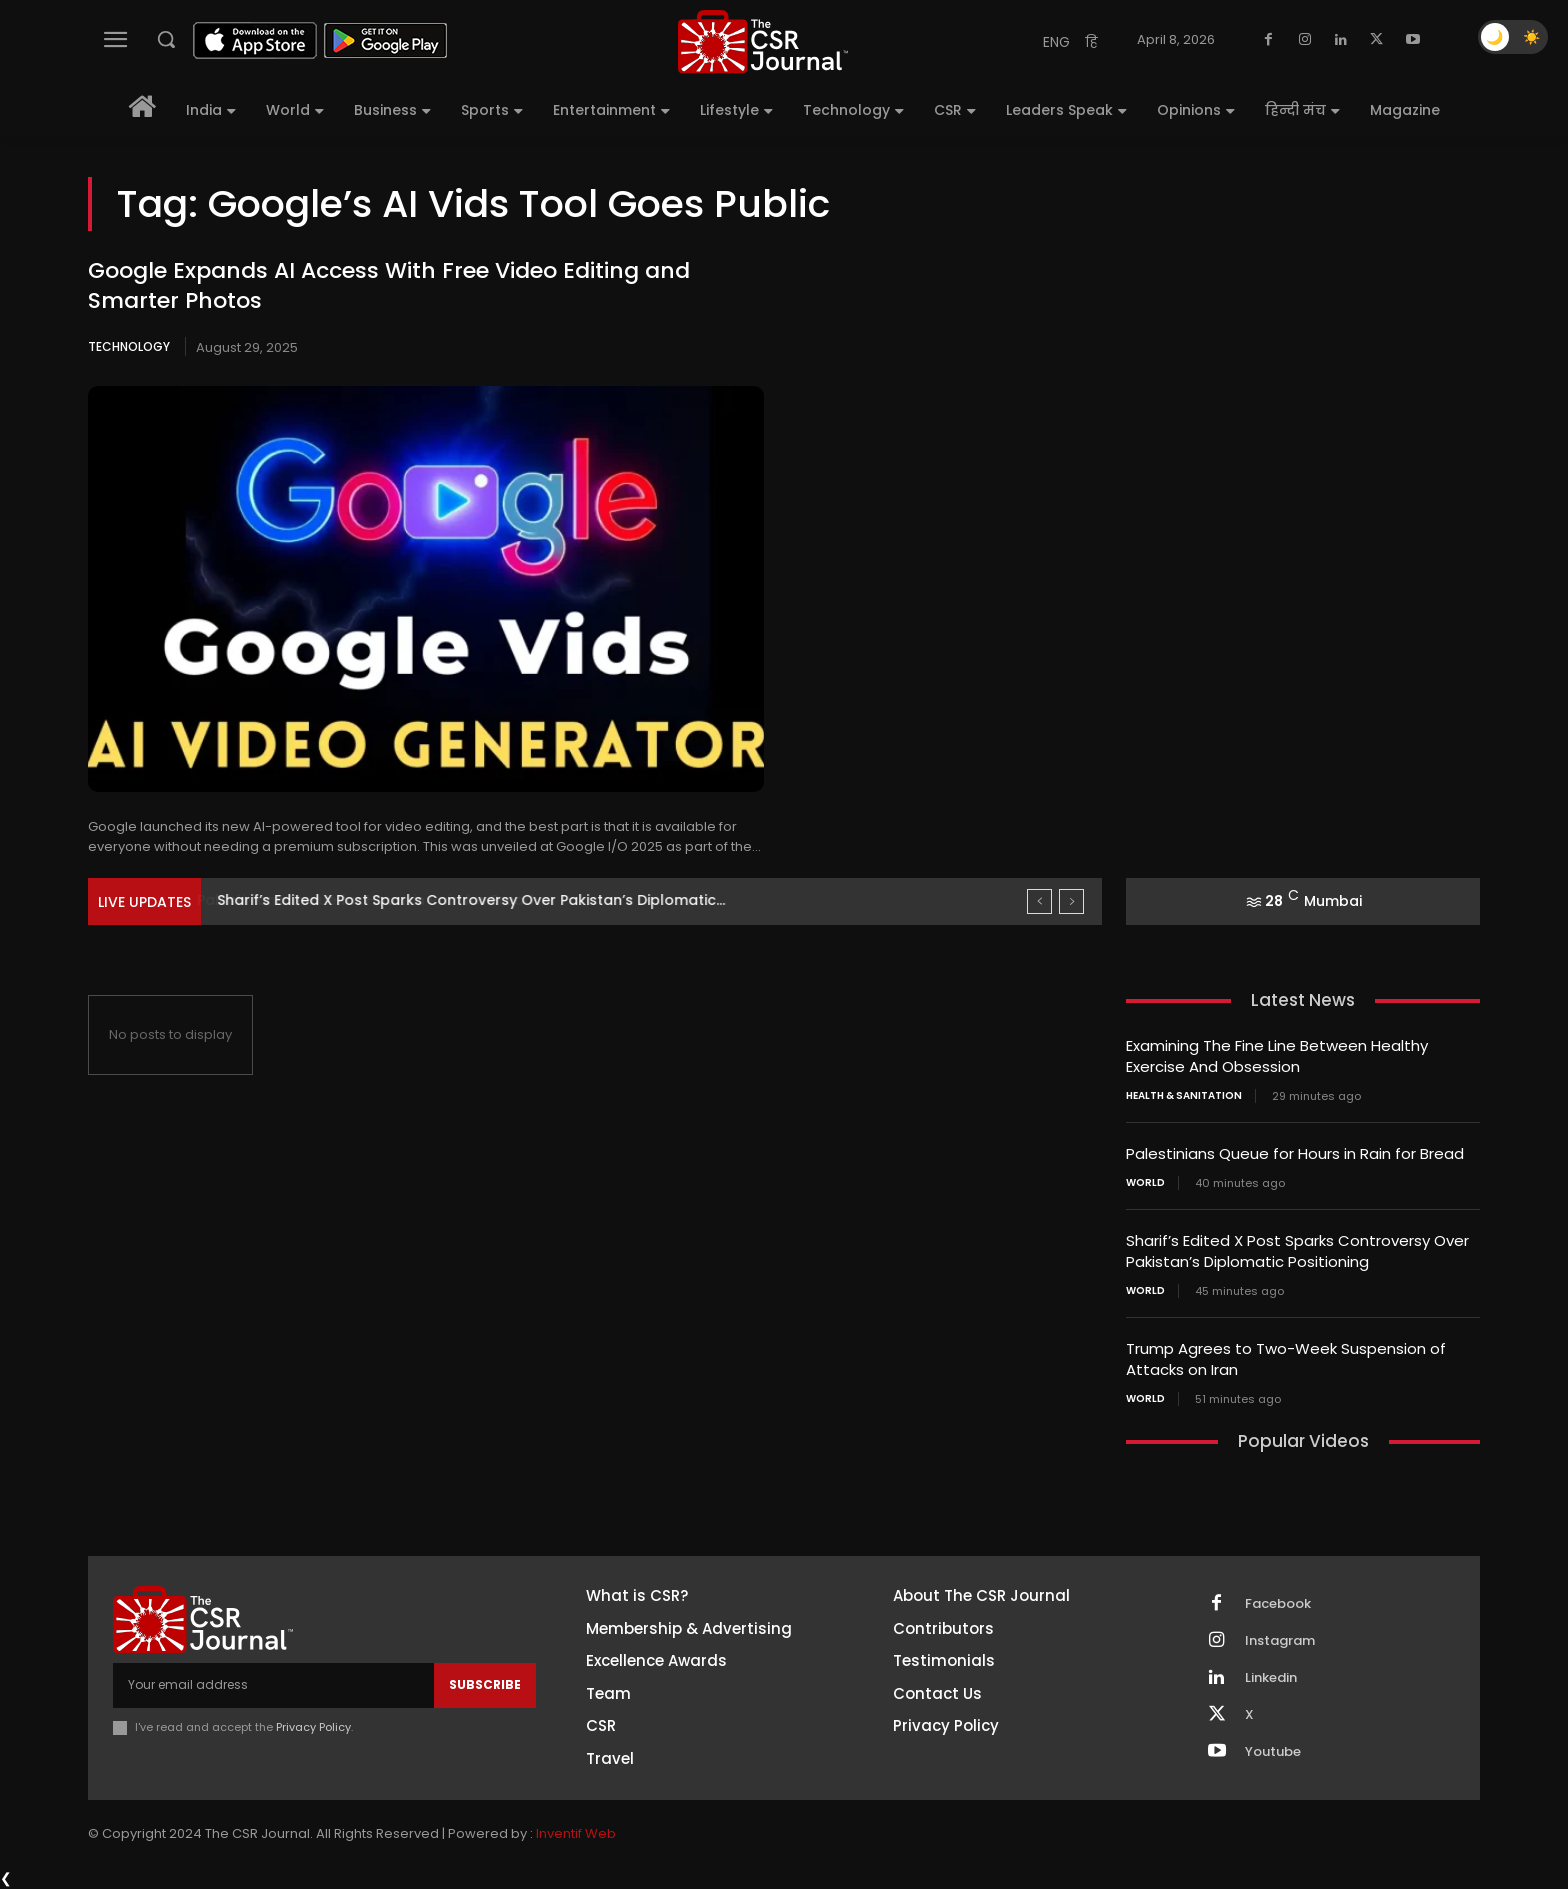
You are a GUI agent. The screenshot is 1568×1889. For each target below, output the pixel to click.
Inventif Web (576, 1833)
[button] (166, 39)
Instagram (1280, 1641)
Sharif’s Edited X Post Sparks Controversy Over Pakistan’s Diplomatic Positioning (1297, 1251)
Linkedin (1271, 1678)
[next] (1071, 901)
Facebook (1278, 1604)
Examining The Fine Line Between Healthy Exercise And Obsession (1277, 1056)
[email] (273, 1685)
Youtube (1273, 1752)
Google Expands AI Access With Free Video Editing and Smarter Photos (389, 286)
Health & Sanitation (1184, 1096)
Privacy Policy (313, 1727)
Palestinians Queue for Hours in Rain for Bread (384, 900)
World (1145, 1183)
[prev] (1039, 901)
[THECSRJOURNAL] (763, 41)
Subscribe (485, 1684)
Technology (129, 346)
